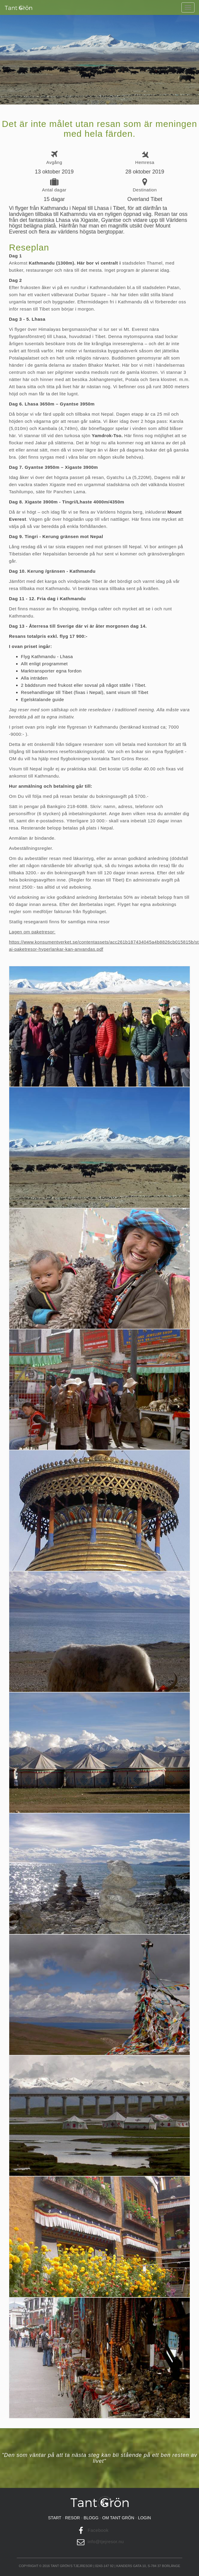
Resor (72, 2517)
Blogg (91, 2517)
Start (54, 2517)
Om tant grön (118, 2517)
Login (144, 2517)
